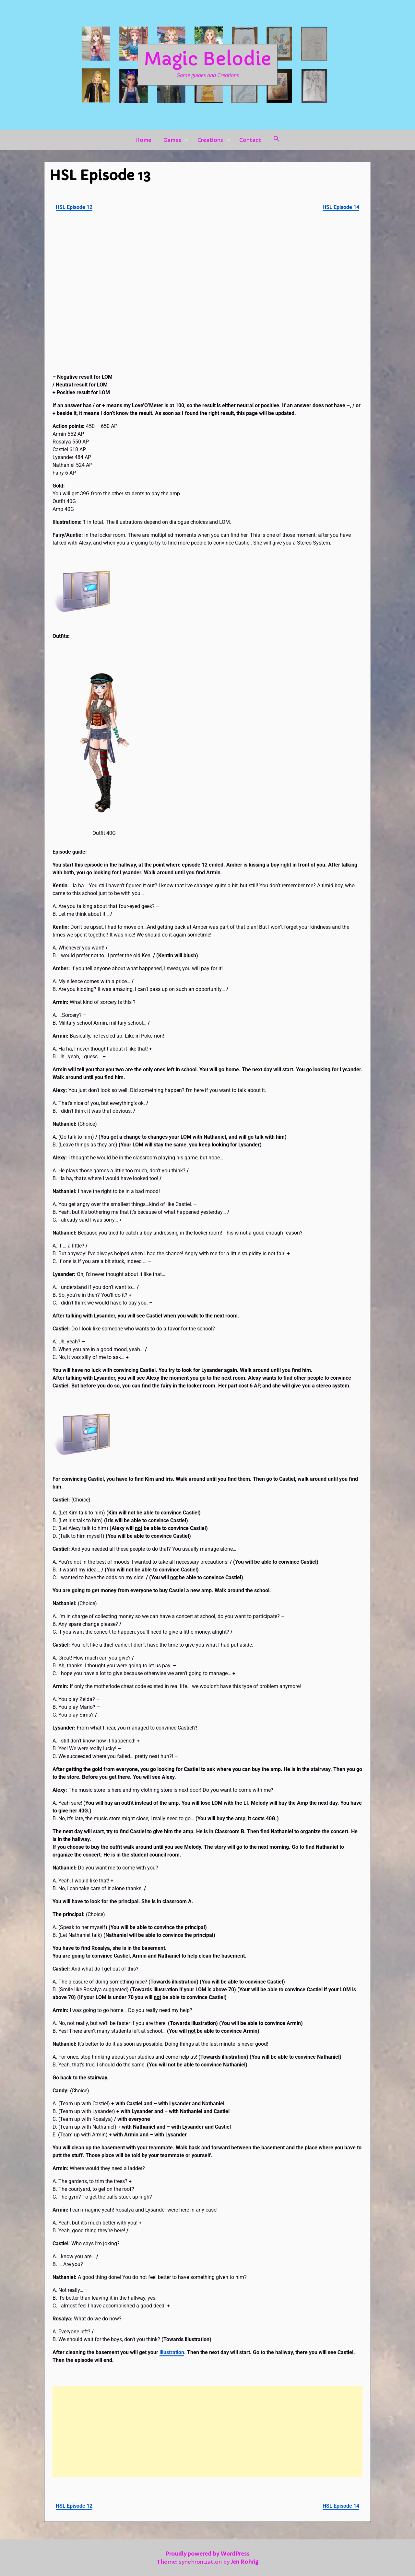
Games (172, 140)
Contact (250, 140)
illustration (172, 2352)
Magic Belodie (207, 59)
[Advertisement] (207, 2431)
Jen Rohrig (244, 2562)
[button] (276, 140)
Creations (210, 140)
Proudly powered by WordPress (207, 2553)
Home (143, 140)
